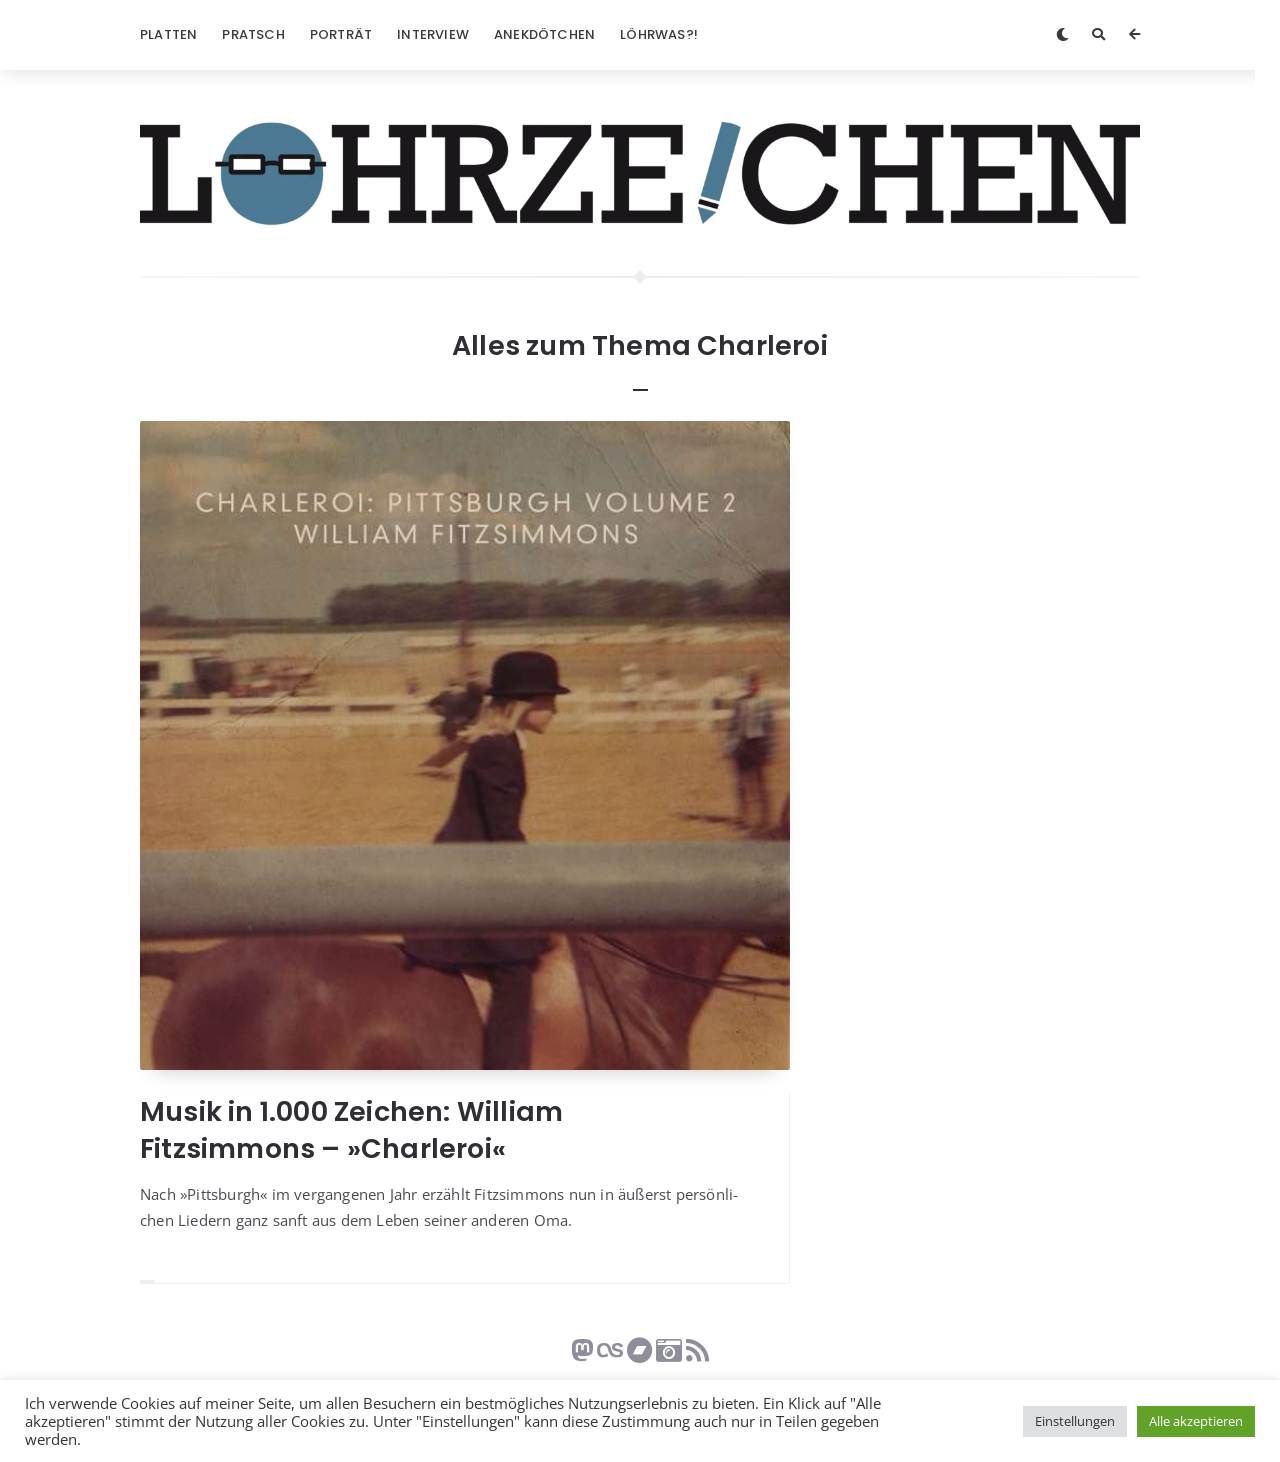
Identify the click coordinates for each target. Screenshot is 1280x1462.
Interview (433, 34)
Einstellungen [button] (1075, 1421)
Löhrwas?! (659, 34)
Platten (168, 34)
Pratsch (253, 34)
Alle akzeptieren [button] (1196, 1421)
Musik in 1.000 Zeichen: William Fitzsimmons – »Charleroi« (351, 1129)
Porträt (341, 34)
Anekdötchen (544, 34)
